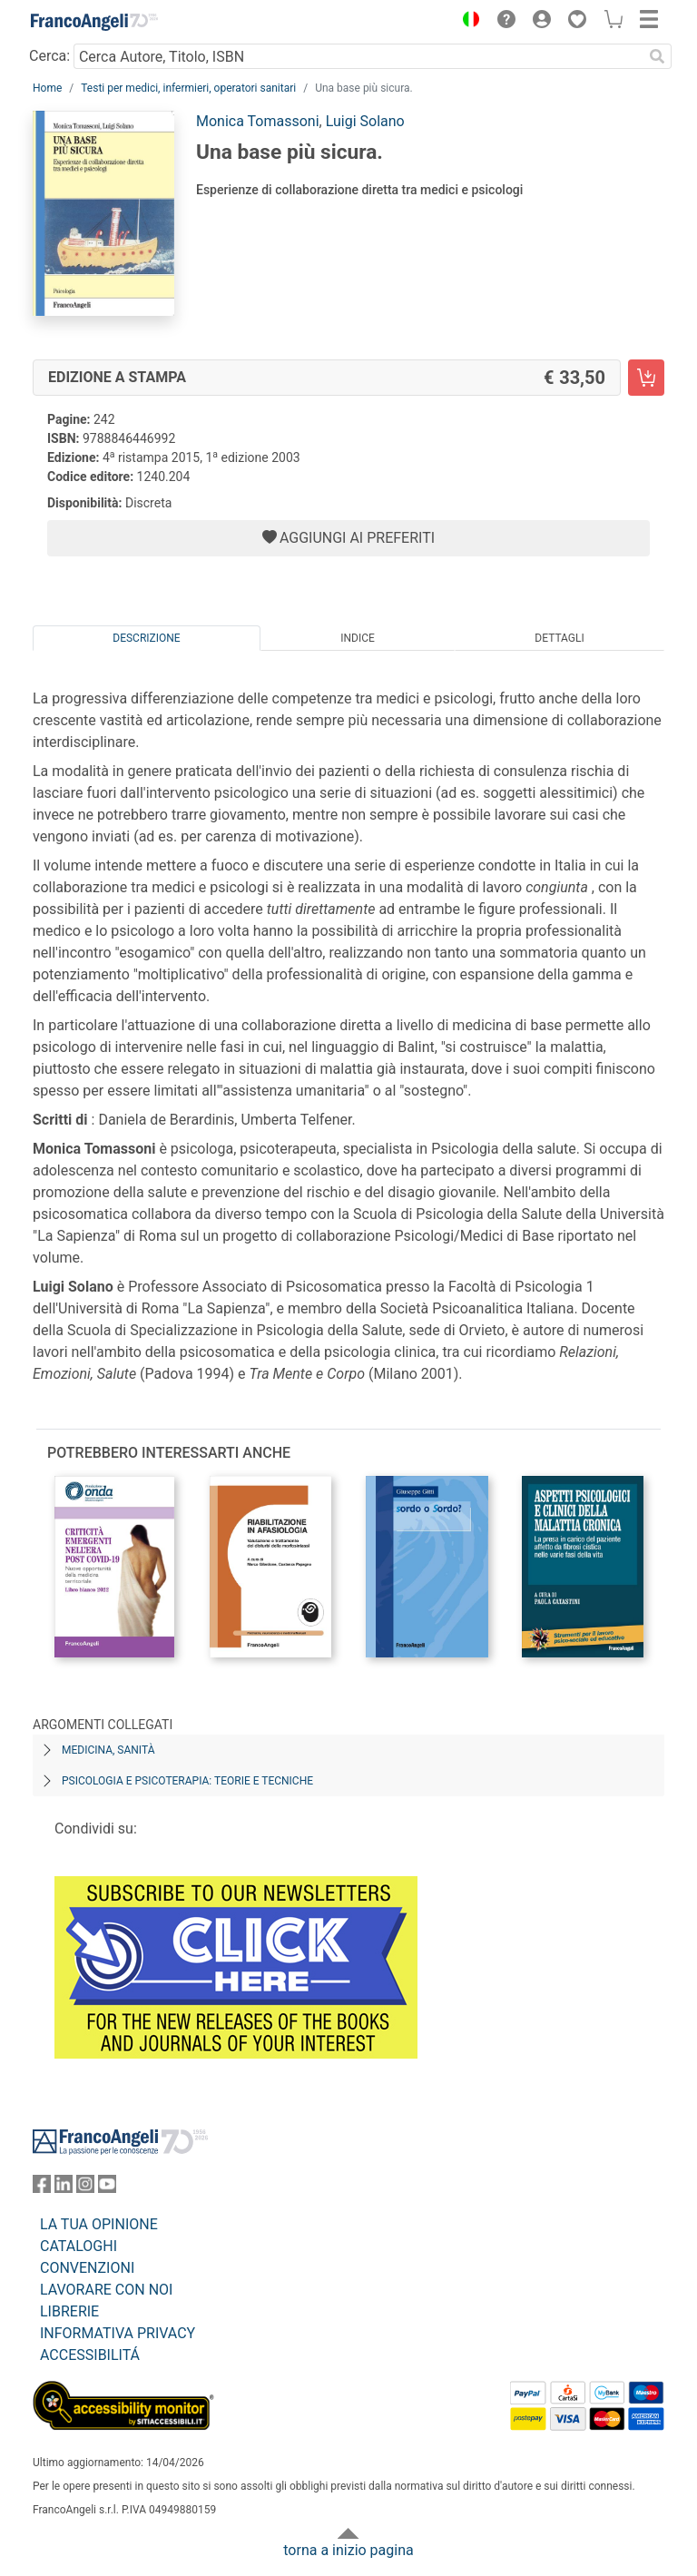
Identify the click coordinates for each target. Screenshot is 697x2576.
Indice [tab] (357, 638)
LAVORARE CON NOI (106, 2289)
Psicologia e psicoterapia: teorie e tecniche (187, 1781)
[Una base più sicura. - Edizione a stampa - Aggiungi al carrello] (646, 377)
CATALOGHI (78, 2246)
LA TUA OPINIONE (99, 2224)
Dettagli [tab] (559, 638)
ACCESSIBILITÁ (90, 2355)
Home (47, 88)
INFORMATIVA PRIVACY (117, 2333)
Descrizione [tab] (146, 638)
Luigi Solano (365, 121)
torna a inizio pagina (348, 2550)
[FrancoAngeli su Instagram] (85, 2188)
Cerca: (49, 55)
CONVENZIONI (87, 2267)
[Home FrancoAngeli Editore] (94, 22)
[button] (466, 22)
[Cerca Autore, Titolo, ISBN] (358, 56)
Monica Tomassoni (257, 121)
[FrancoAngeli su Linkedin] (63, 2188)
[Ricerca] (657, 56)
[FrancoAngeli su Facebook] (42, 2188)
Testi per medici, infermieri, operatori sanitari (188, 88)
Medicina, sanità (108, 1750)
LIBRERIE (69, 2311)
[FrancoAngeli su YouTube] (107, 2188)
